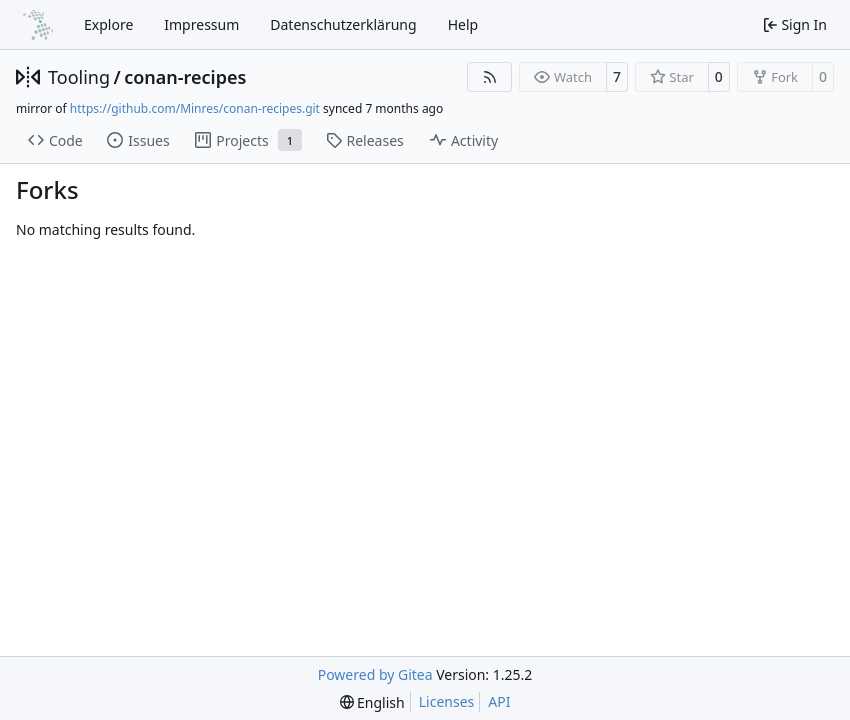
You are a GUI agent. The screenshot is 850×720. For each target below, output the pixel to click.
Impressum (201, 24)
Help (463, 24)
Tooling (79, 77)
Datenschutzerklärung (343, 24)
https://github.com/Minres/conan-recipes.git (195, 108)
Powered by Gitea (375, 674)
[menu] (372, 702)
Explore (108, 24)
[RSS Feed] (490, 77)
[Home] (38, 25)
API (499, 701)
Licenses (447, 701)
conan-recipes (185, 77)
